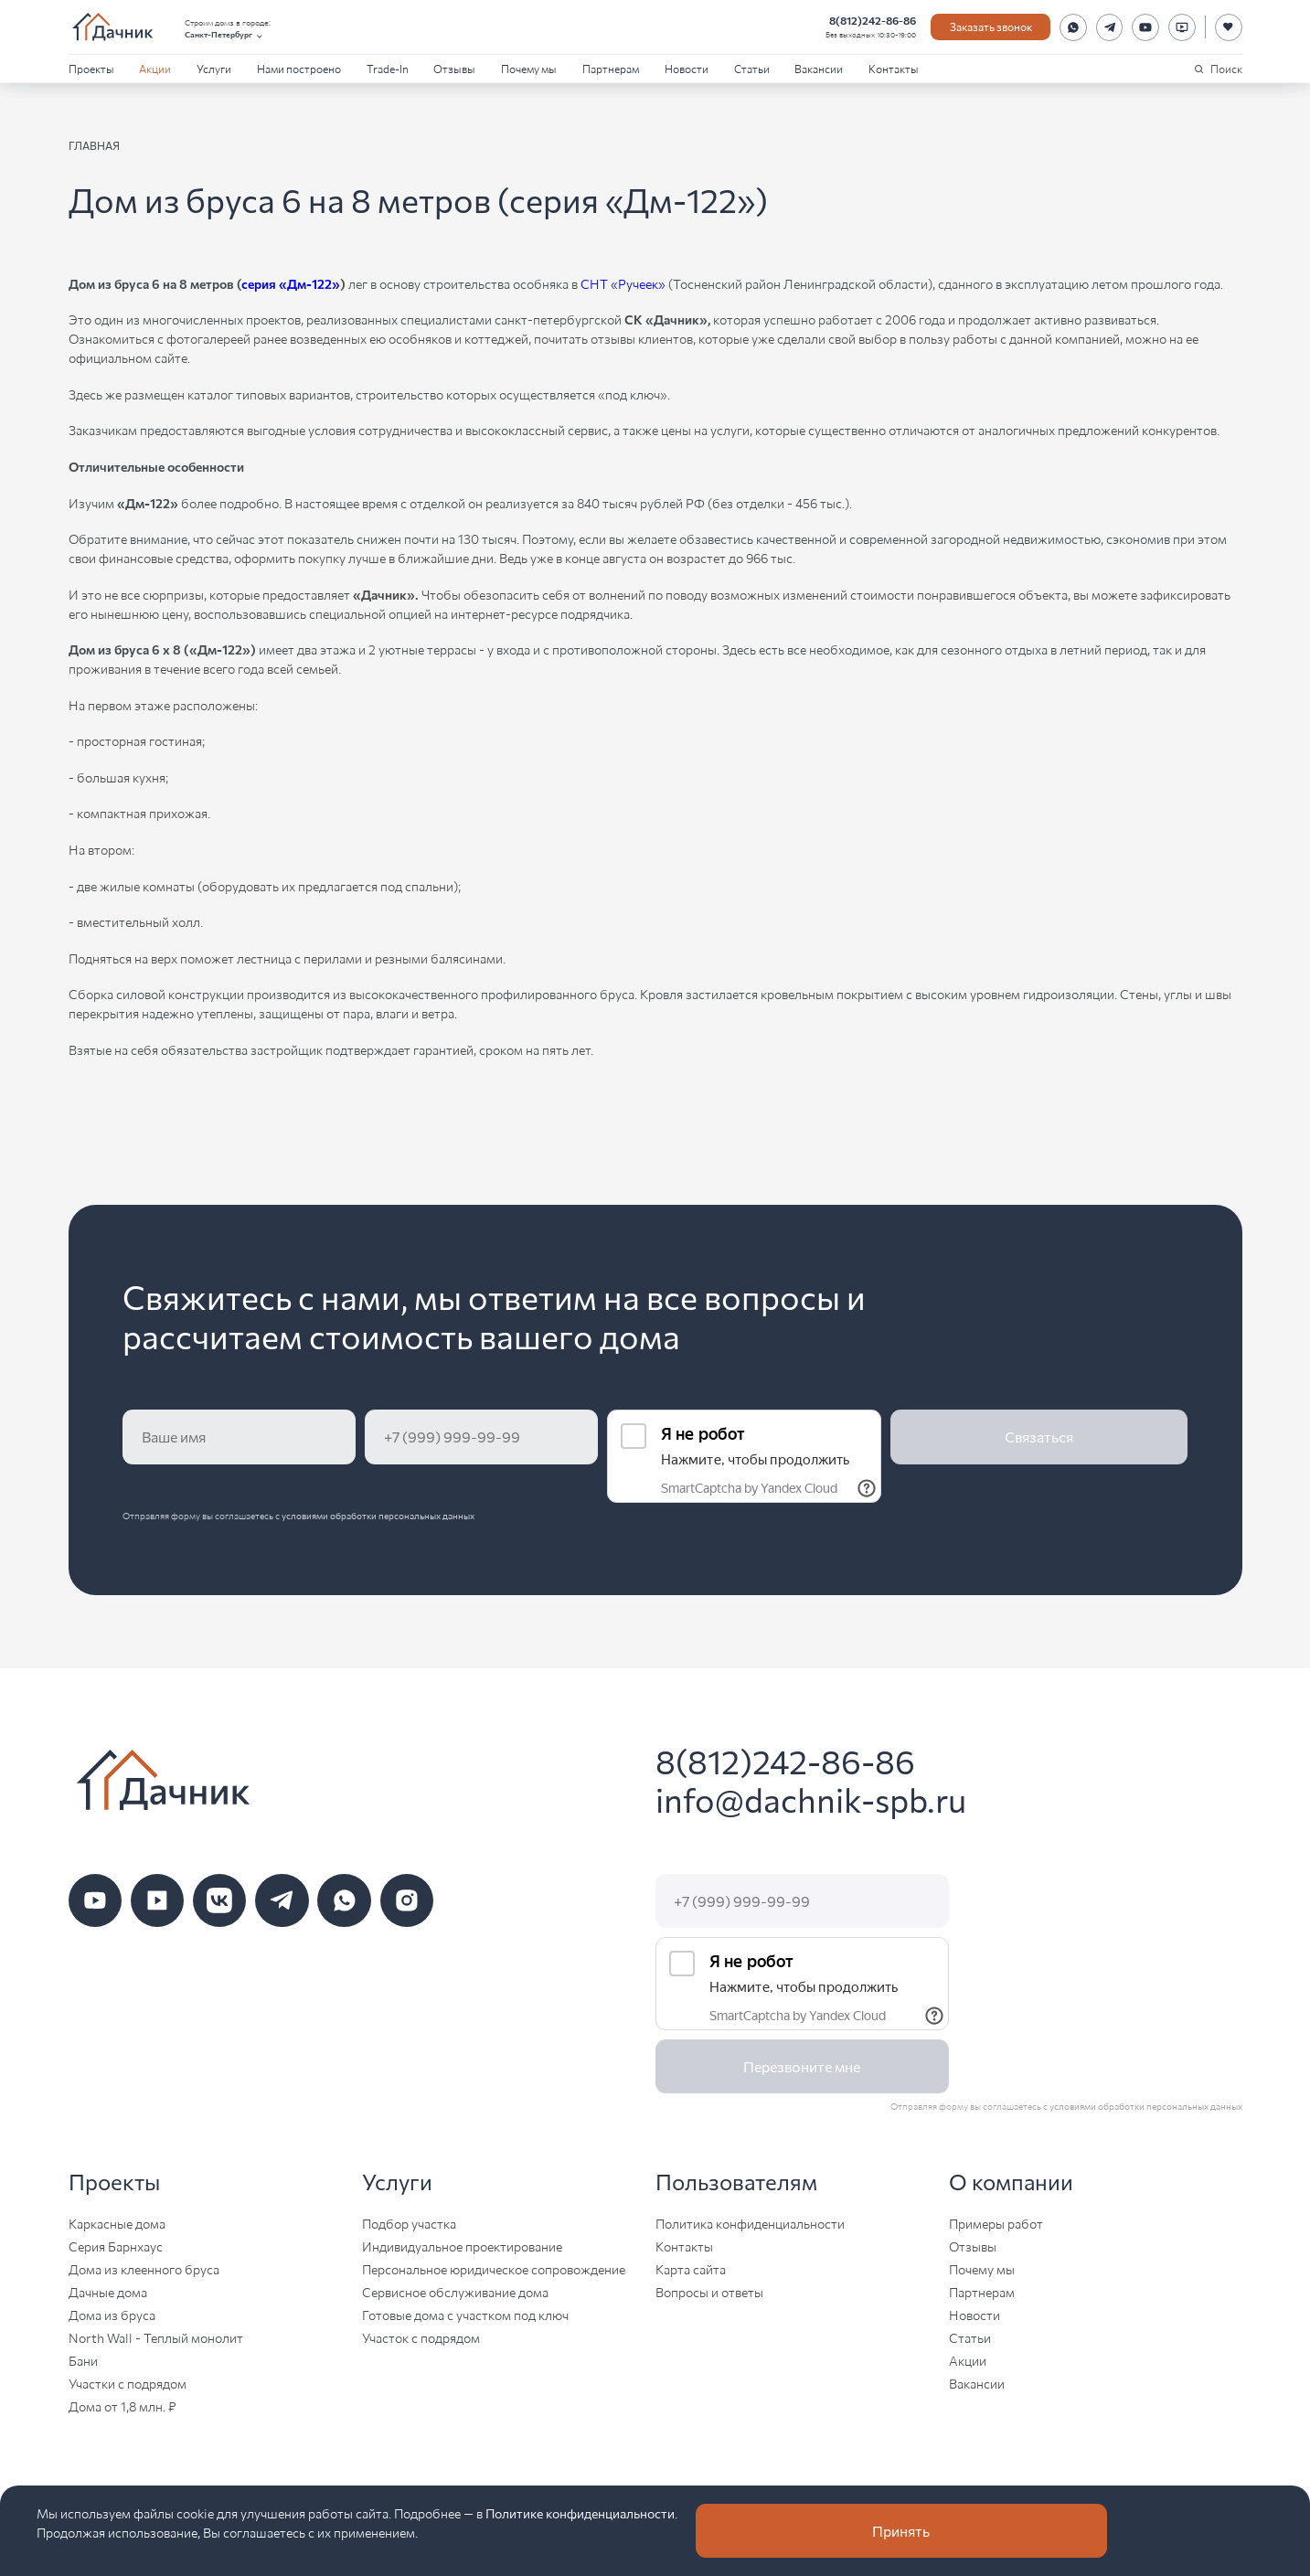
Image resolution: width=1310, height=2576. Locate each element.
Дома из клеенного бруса (144, 2269)
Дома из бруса (112, 2314)
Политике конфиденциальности (580, 2513)
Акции (155, 68)
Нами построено (299, 68)
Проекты (91, 68)
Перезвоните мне (801, 2066)
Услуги (214, 68)
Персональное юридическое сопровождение (493, 2269)
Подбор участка (409, 2223)
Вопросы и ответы (709, 2292)
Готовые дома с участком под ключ (465, 2314)
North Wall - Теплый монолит (156, 2337)
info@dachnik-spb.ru (810, 1799)
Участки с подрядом (127, 2383)
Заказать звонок (991, 26)
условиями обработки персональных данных (378, 1515)
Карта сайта (690, 2269)
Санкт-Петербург (225, 34)
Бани (83, 2360)
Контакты (893, 68)
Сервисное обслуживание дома (455, 2292)
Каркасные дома (117, 2223)
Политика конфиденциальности (750, 2223)
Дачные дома (108, 2292)
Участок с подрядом (421, 2337)
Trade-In (388, 68)
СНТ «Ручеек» (623, 283)
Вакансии (818, 68)
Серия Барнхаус (116, 2246)
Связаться (1039, 1436)
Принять (901, 2530)
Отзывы (454, 68)
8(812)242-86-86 (872, 19)
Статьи (752, 68)
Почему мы (529, 68)
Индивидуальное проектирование (462, 2246)
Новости (686, 68)
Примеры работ (996, 2223)
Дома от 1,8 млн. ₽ (122, 2406)
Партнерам (610, 68)
